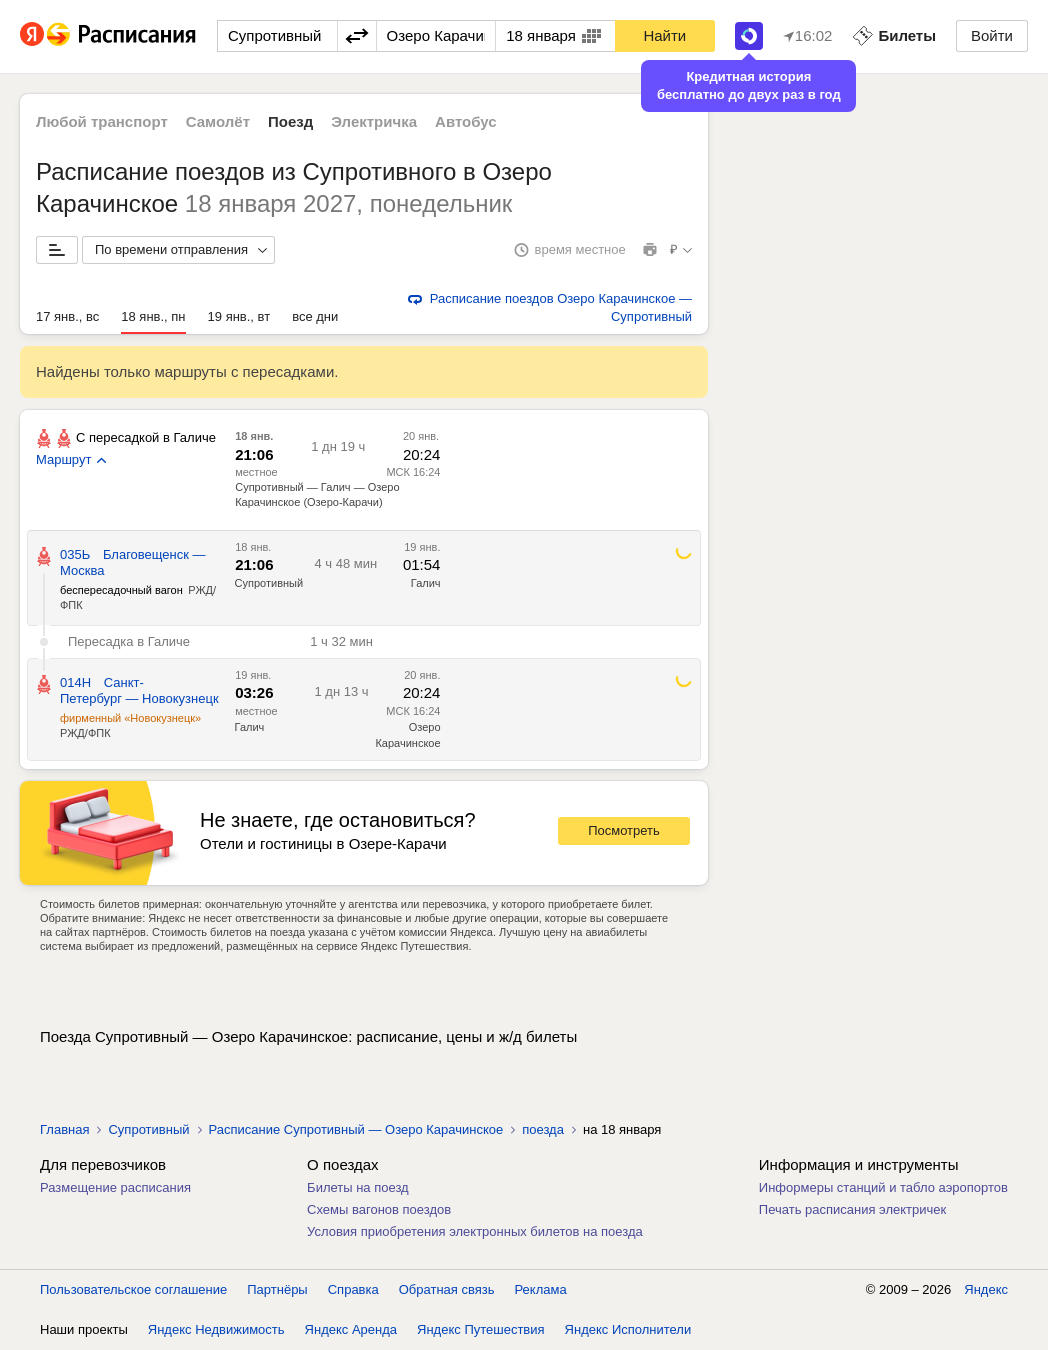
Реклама (541, 1289)
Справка (353, 1289)
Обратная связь (447, 1289)
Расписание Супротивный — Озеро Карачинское (356, 1129)
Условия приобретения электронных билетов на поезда (475, 1231)
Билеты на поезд (358, 1187)
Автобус (466, 121)
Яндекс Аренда (351, 1329)
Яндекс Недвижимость (216, 1329)
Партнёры (277, 1289)
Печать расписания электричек (852, 1209)
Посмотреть (624, 830)
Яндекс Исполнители (628, 1329)
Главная (64, 1129)
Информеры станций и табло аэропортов (883, 1187)
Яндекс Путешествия (481, 1329)
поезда (543, 1129)
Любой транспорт (102, 121)
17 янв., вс (67, 316)
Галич (426, 583)
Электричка (374, 121)
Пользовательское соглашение (133, 1289)
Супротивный (269, 583)
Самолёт (218, 121)
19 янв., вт (239, 316)
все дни (315, 316)
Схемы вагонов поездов (379, 1209)
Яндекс (986, 1289)
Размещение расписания (115, 1187)
